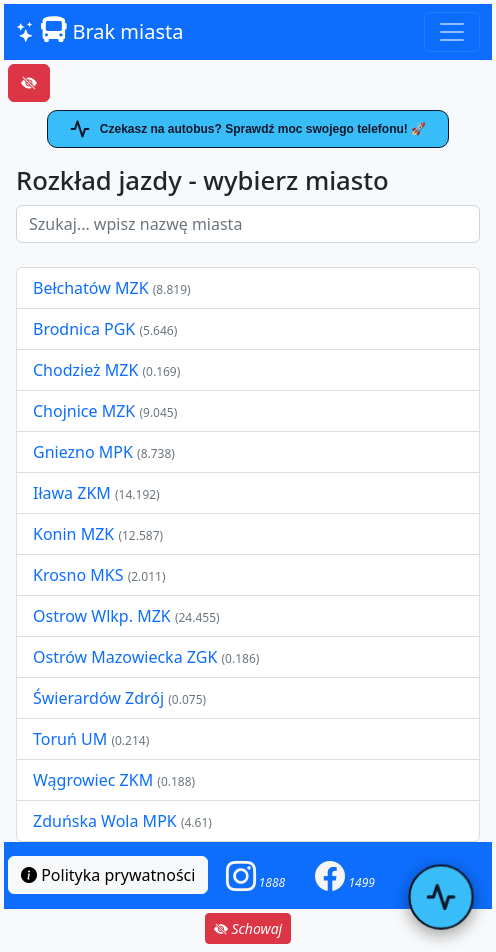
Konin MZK (73, 534)
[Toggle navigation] (452, 32)
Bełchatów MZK (91, 288)
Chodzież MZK (85, 370)
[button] (256, 875)
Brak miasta (99, 31)
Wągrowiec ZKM (95, 780)
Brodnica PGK (86, 329)
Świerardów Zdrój (98, 698)
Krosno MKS (80, 575)
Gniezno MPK (85, 452)
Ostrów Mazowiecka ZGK (127, 657)
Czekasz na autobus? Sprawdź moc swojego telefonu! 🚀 (248, 129)
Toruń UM (70, 739)
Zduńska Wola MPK (105, 821)
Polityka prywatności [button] (108, 875)
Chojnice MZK (86, 411)
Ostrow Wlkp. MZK (104, 616)
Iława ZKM (72, 493)
